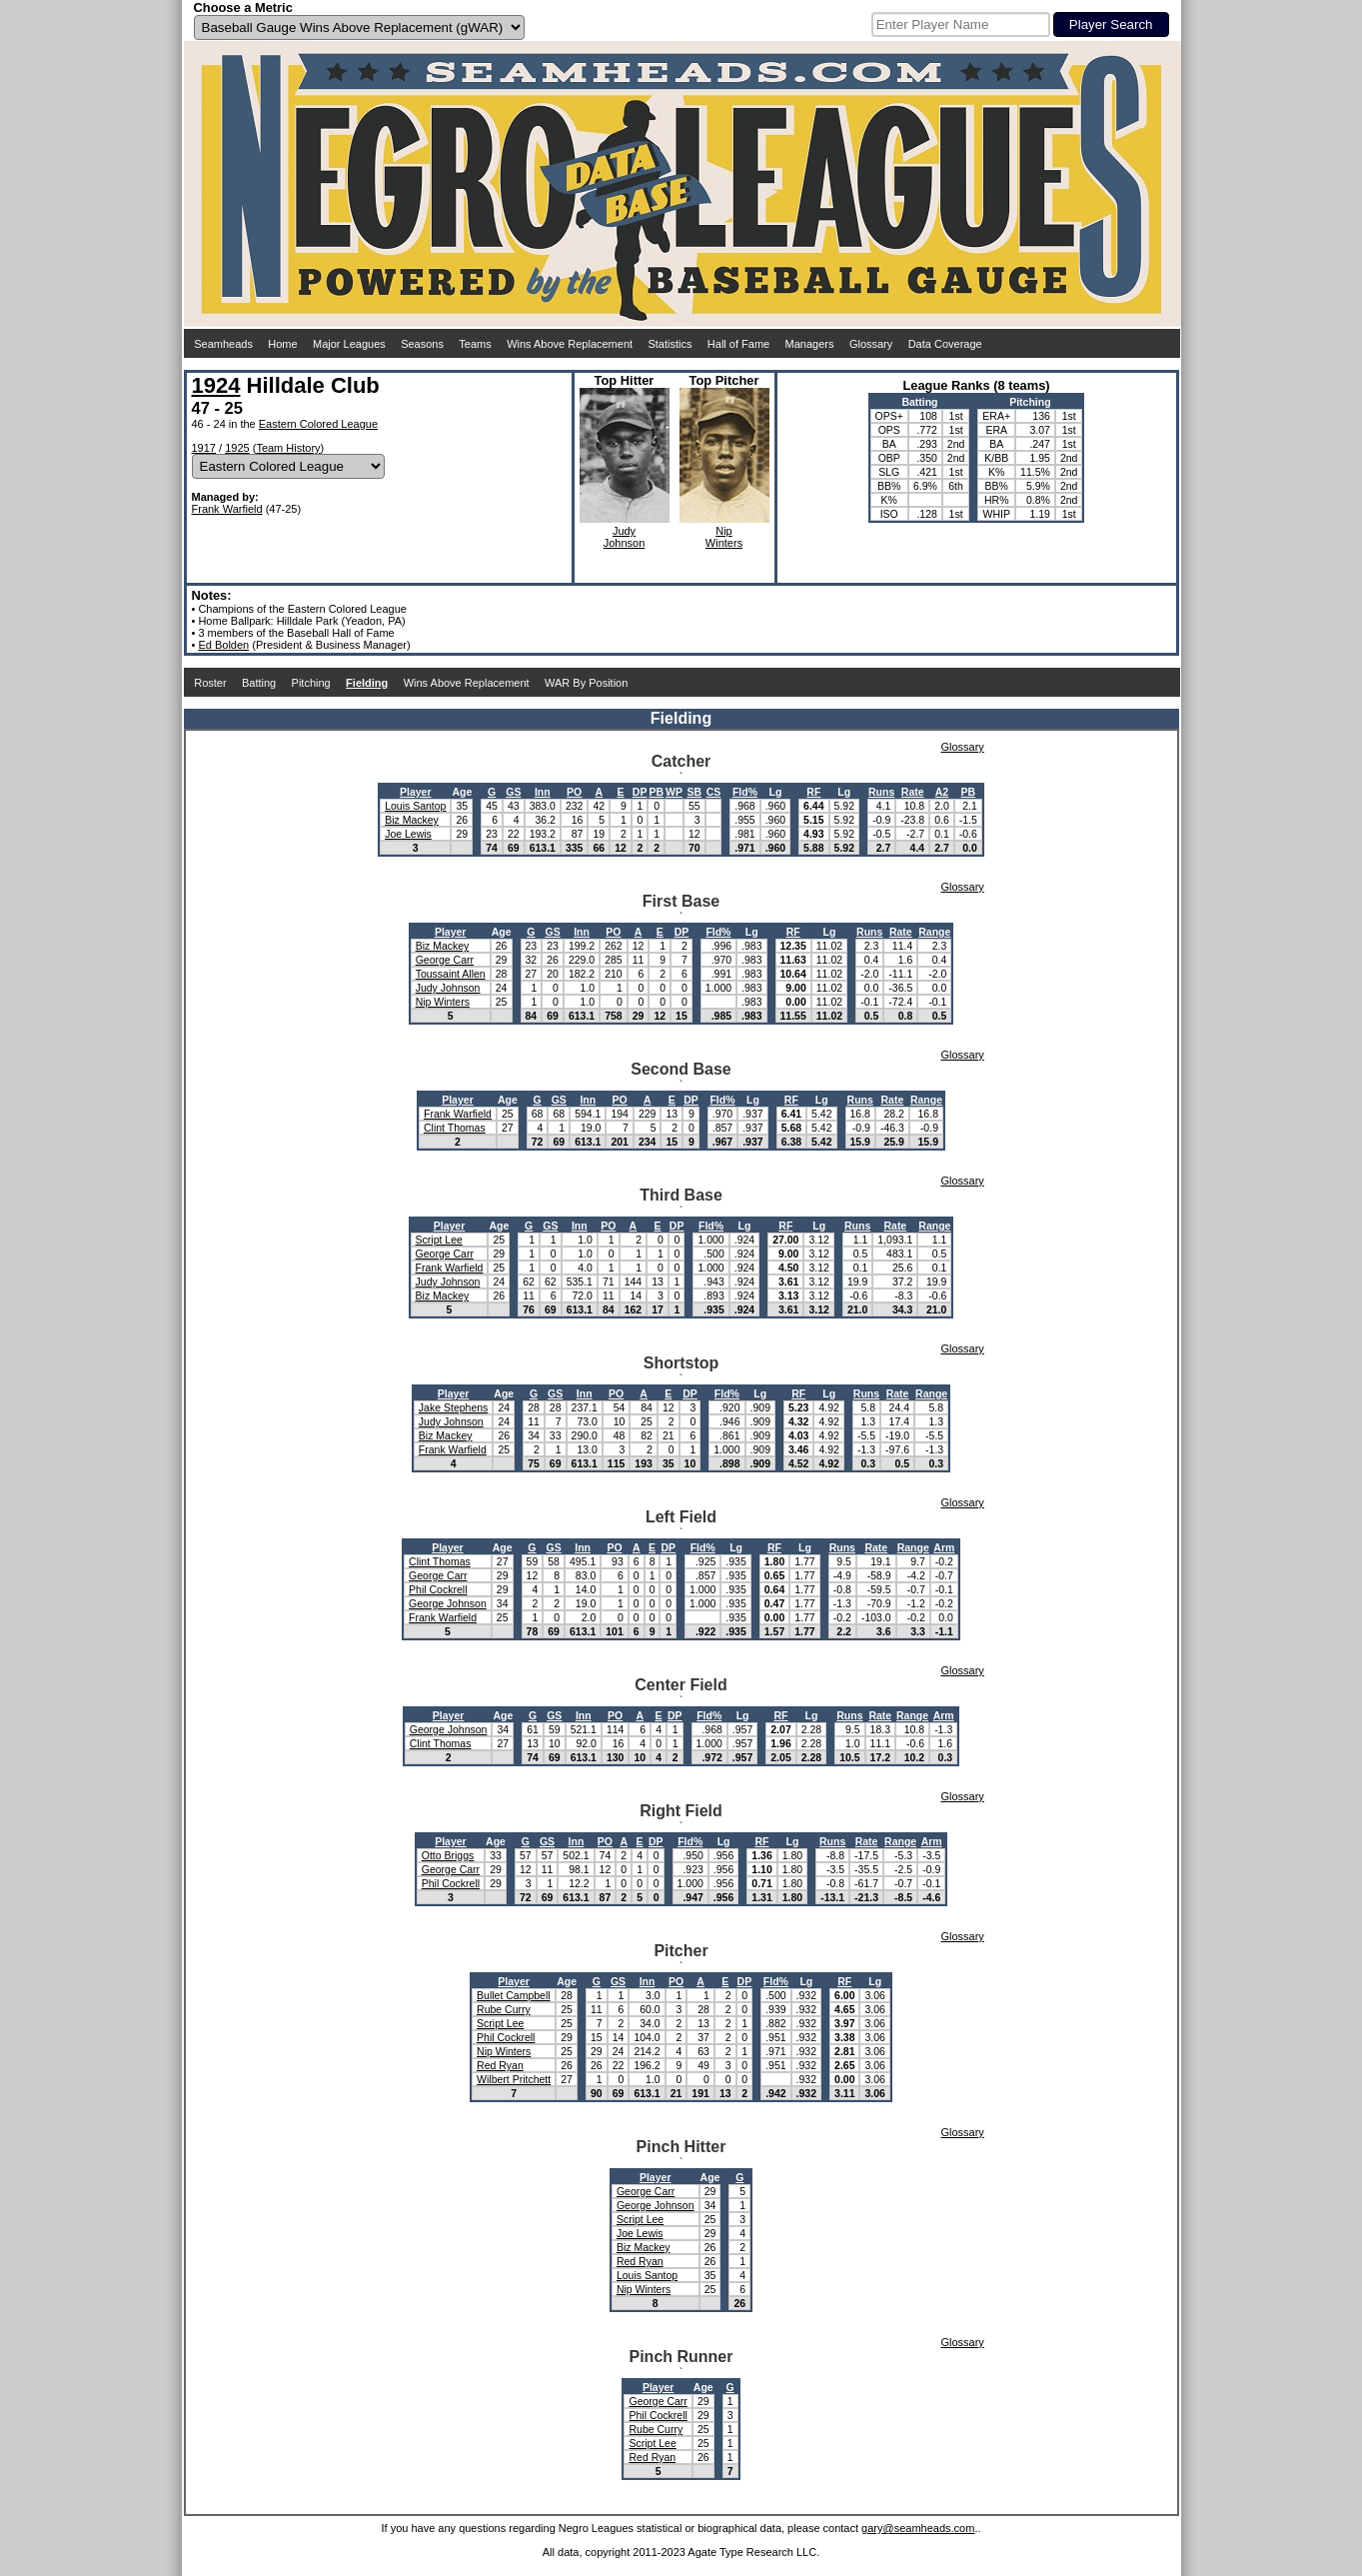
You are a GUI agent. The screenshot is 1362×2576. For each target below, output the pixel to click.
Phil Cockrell (438, 1589)
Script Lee (439, 1240)
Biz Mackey (412, 820)
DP (640, 792)
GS (513, 792)
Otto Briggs (448, 1855)
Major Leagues (349, 344)
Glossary (870, 344)
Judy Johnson (448, 988)
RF (813, 792)
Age (462, 792)
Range (934, 932)
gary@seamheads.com (917, 2528)
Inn (543, 792)
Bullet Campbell (514, 1995)
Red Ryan (500, 2065)
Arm (943, 1547)
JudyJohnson (625, 537)
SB (694, 792)
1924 (216, 385)
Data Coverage (945, 344)
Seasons (422, 344)
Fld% (744, 792)
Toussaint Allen (451, 974)
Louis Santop (415, 806)
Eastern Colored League (318, 424)
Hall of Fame (738, 344)
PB (656, 792)
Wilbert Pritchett (514, 2079)
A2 (941, 792)
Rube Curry (504, 2009)
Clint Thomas (455, 1128)
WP (674, 792)
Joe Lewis (408, 834)
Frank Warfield (227, 509)
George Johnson (448, 1603)
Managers (809, 344)
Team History (288, 448)
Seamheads (223, 344)
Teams (475, 344)
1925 (237, 448)
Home (282, 344)
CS (713, 792)
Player (416, 792)
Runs (881, 792)
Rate (912, 792)
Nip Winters (443, 1002)
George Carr (445, 960)
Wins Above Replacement (570, 344)
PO (574, 792)
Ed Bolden (223, 645)
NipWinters (723, 537)
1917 (204, 448)
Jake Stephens (453, 1407)
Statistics (669, 344)
